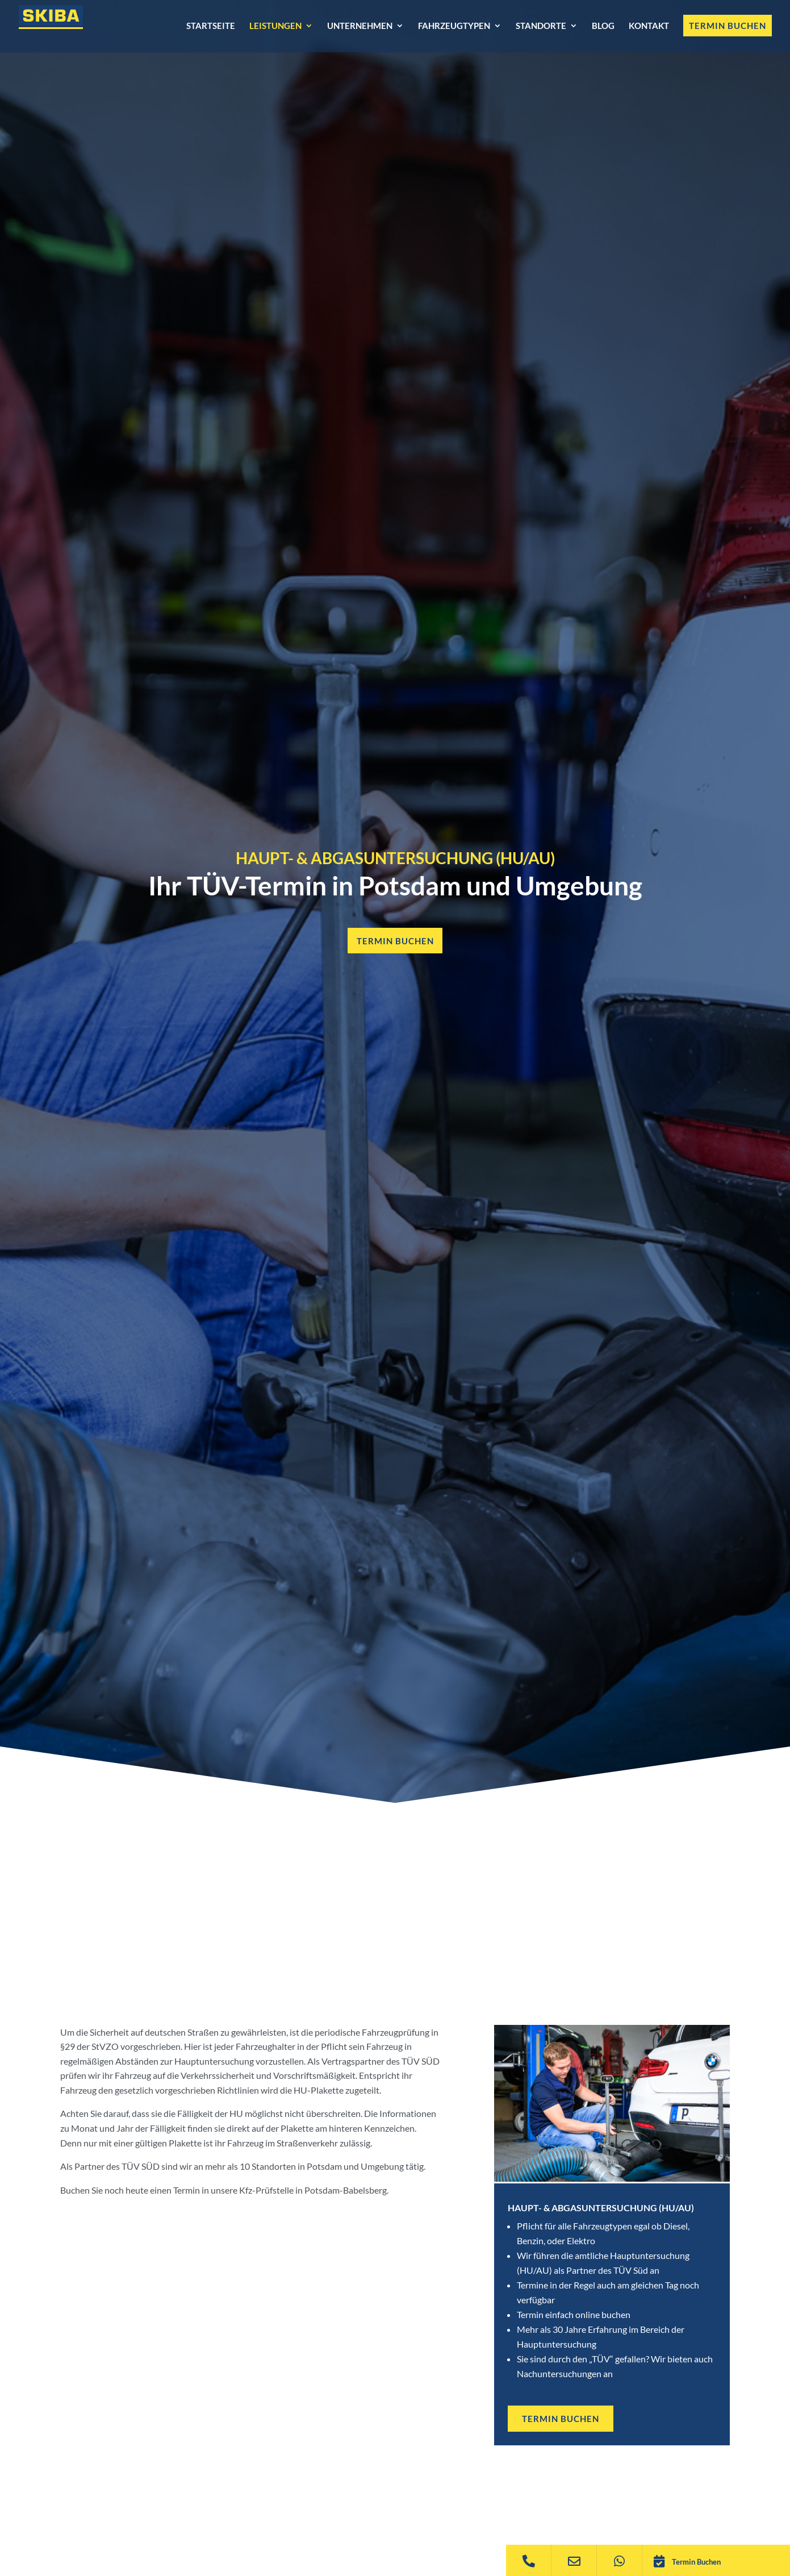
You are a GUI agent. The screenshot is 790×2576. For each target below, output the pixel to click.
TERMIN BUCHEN (562, 2419)
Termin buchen (395, 940)
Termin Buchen (696, 2561)
